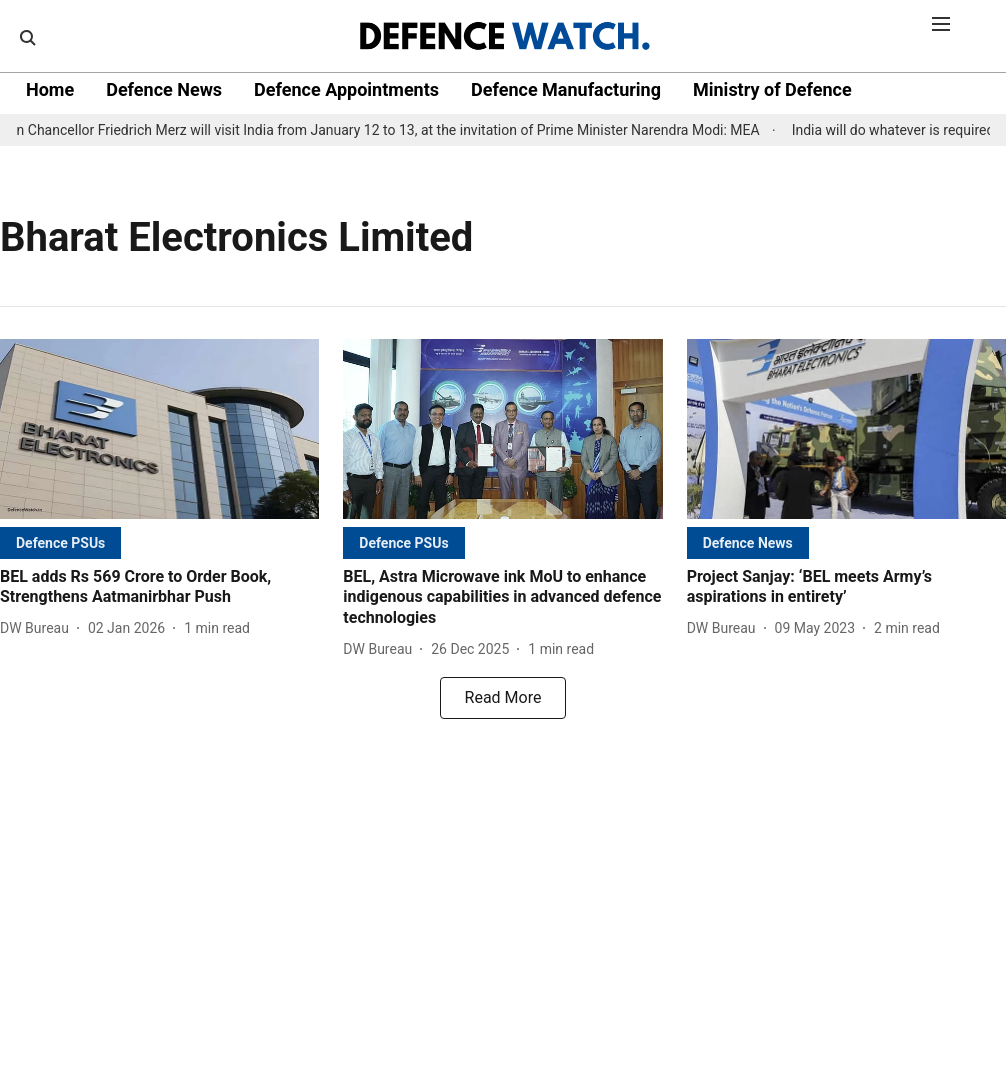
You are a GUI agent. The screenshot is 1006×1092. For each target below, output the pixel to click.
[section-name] (60, 542)
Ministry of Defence (772, 89)
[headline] (159, 588)
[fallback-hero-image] (159, 429)
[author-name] (38, 628)
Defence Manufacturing (566, 89)
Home (50, 89)
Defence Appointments (346, 89)
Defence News (164, 89)
